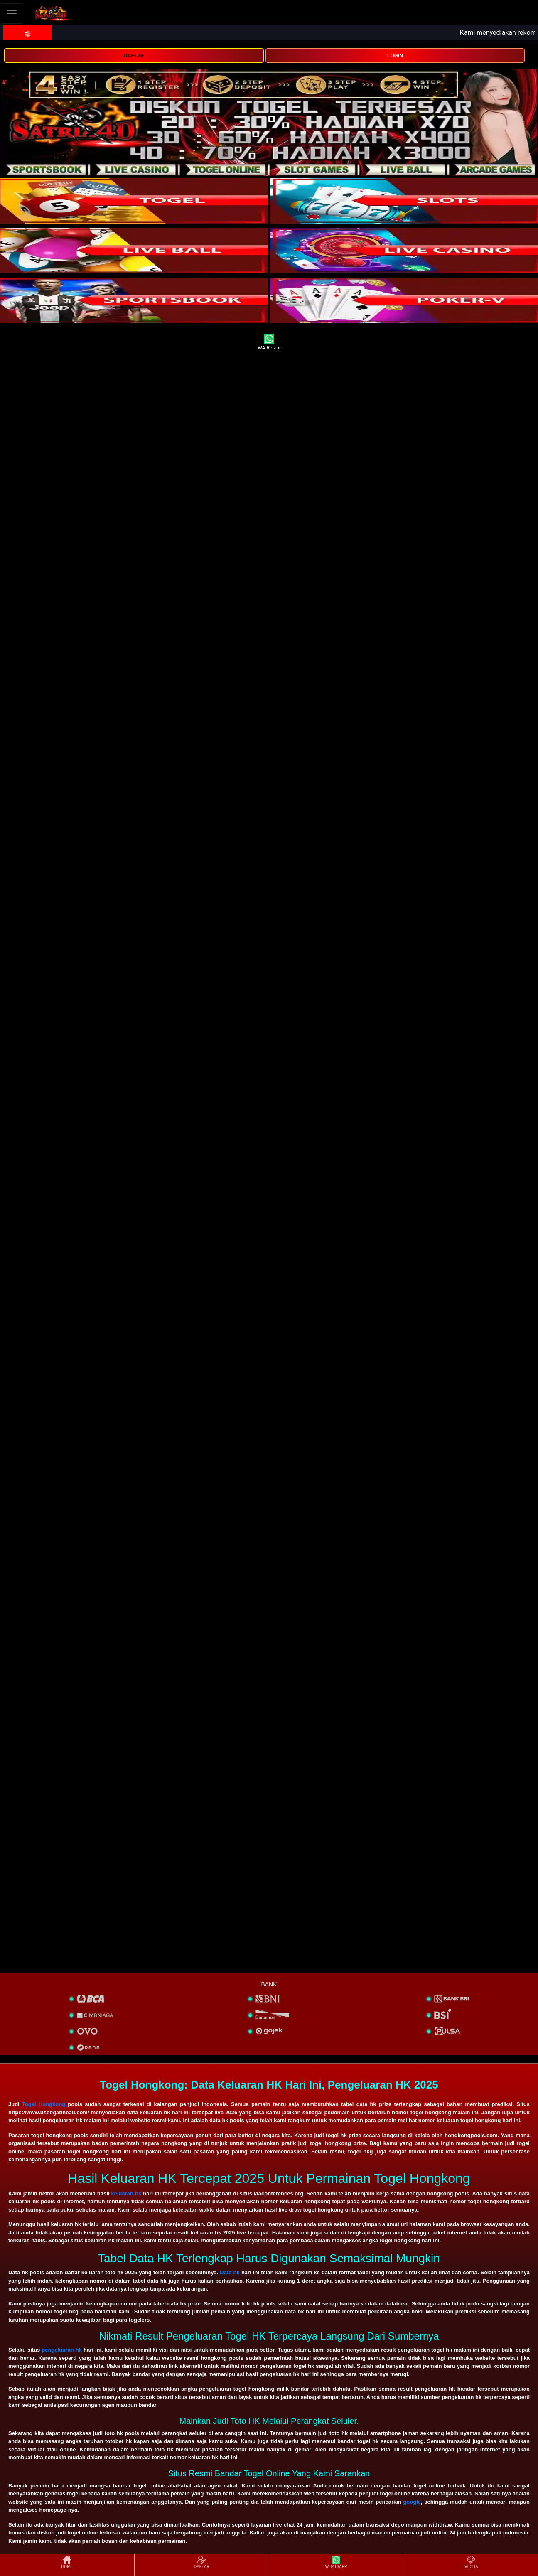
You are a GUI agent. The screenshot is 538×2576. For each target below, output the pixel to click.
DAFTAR (134, 56)
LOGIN (395, 56)
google (412, 2502)
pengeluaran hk (62, 2350)
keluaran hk (126, 2193)
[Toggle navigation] (11, 13)
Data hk (229, 2272)
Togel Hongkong (43, 2104)
